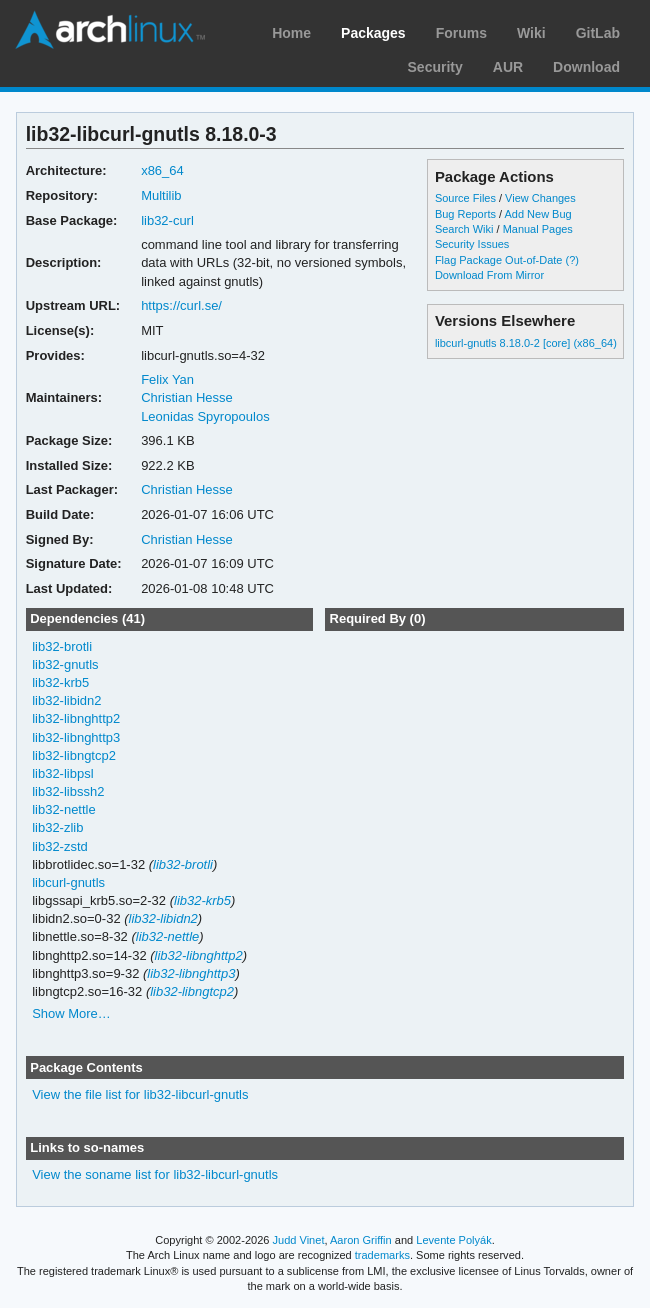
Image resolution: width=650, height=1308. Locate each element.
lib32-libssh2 (68, 791)
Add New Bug (538, 214)
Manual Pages (538, 229)
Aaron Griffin (361, 1240)
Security (435, 67)
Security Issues (472, 244)
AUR (508, 67)
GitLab (598, 33)
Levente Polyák (453, 1240)
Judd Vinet (299, 1240)
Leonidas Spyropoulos (205, 416)
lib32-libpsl (62, 773)
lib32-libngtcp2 (74, 755)
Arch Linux (110, 30)
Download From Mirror (489, 275)
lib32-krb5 (60, 682)
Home (291, 33)
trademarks (382, 1255)
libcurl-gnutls (68, 882)
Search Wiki (464, 229)
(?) (572, 260)
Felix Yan (167, 379)
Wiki (531, 33)
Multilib (161, 195)
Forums (461, 33)
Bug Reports (465, 214)
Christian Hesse (187, 397)
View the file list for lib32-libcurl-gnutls (140, 1094)
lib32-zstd (60, 846)
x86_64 (162, 170)
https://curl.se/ (181, 305)
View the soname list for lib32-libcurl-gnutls (155, 1174)
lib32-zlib (57, 827)
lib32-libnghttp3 (76, 737)
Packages (373, 33)
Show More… (71, 1013)
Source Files (465, 198)
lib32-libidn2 (66, 700)
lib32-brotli (62, 646)
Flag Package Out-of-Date (499, 260)
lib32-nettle (64, 809)
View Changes (540, 198)
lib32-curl (167, 220)
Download (586, 67)
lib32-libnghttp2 (76, 718)
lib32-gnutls (65, 664)
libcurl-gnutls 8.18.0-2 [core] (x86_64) (526, 343)
